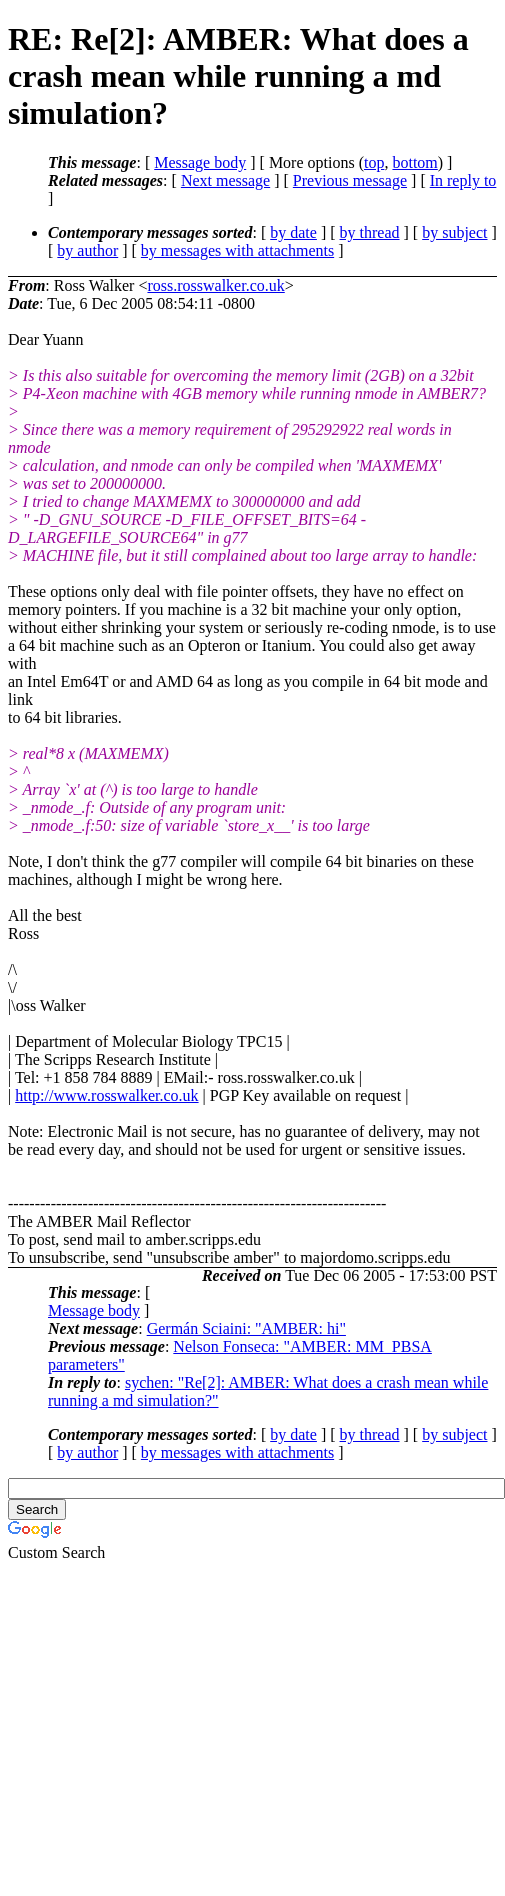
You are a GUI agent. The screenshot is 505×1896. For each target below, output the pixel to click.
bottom (414, 162)
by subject (454, 232)
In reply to (463, 180)
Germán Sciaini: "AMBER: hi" (246, 1328)
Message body (200, 162)
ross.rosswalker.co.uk (215, 285)
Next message (225, 180)
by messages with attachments (237, 250)
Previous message (350, 180)
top (374, 162)
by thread (370, 232)
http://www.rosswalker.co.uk (106, 1095)
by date (293, 232)
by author (87, 250)
